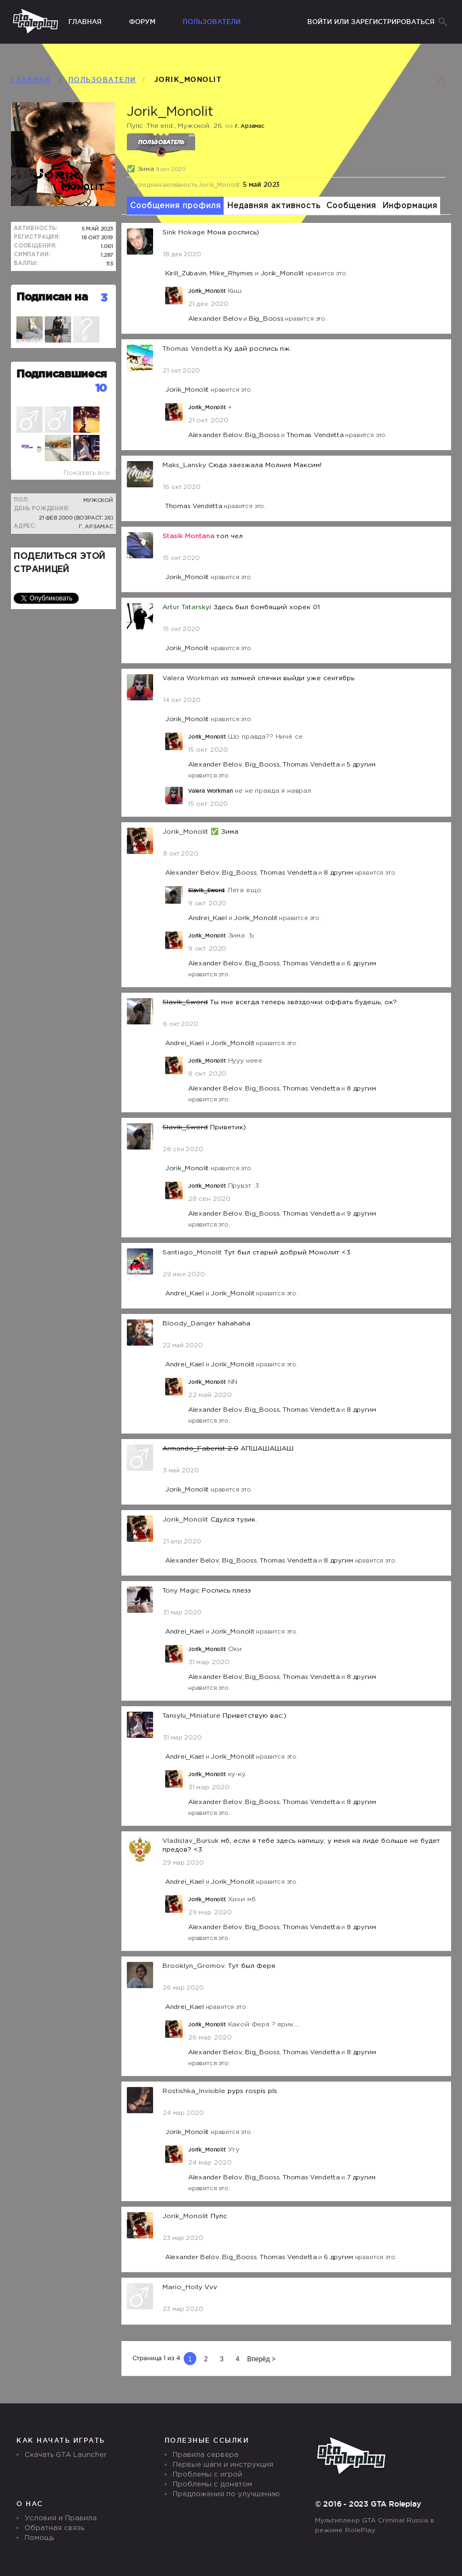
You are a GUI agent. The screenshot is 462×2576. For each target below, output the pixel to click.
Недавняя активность (273, 206)
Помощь (39, 2538)
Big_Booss (266, 319)
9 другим (361, 1214)
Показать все (86, 473)
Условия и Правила (61, 2518)
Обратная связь (54, 2528)
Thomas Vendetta (315, 435)
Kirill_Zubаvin (186, 273)
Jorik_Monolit (282, 273)
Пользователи (212, 21)
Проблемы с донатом (212, 2484)
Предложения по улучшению (226, 2494)
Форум (142, 21)
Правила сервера (205, 2455)
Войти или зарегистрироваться (371, 21)
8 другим (338, 873)
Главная (85, 21)
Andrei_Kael (207, 918)
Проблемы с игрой (207, 2475)
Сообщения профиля (175, 206)
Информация (409, 206)
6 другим (361, 963)
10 (101, 387)
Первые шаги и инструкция (223, 2465)
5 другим (361, 765)
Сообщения (351, 206)
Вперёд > (261, 2359)
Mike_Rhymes (231, 273)
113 (110, 264)
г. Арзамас (96, 526)
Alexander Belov (215, 319)
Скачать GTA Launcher (66, 2455)
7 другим (361, 2177)
